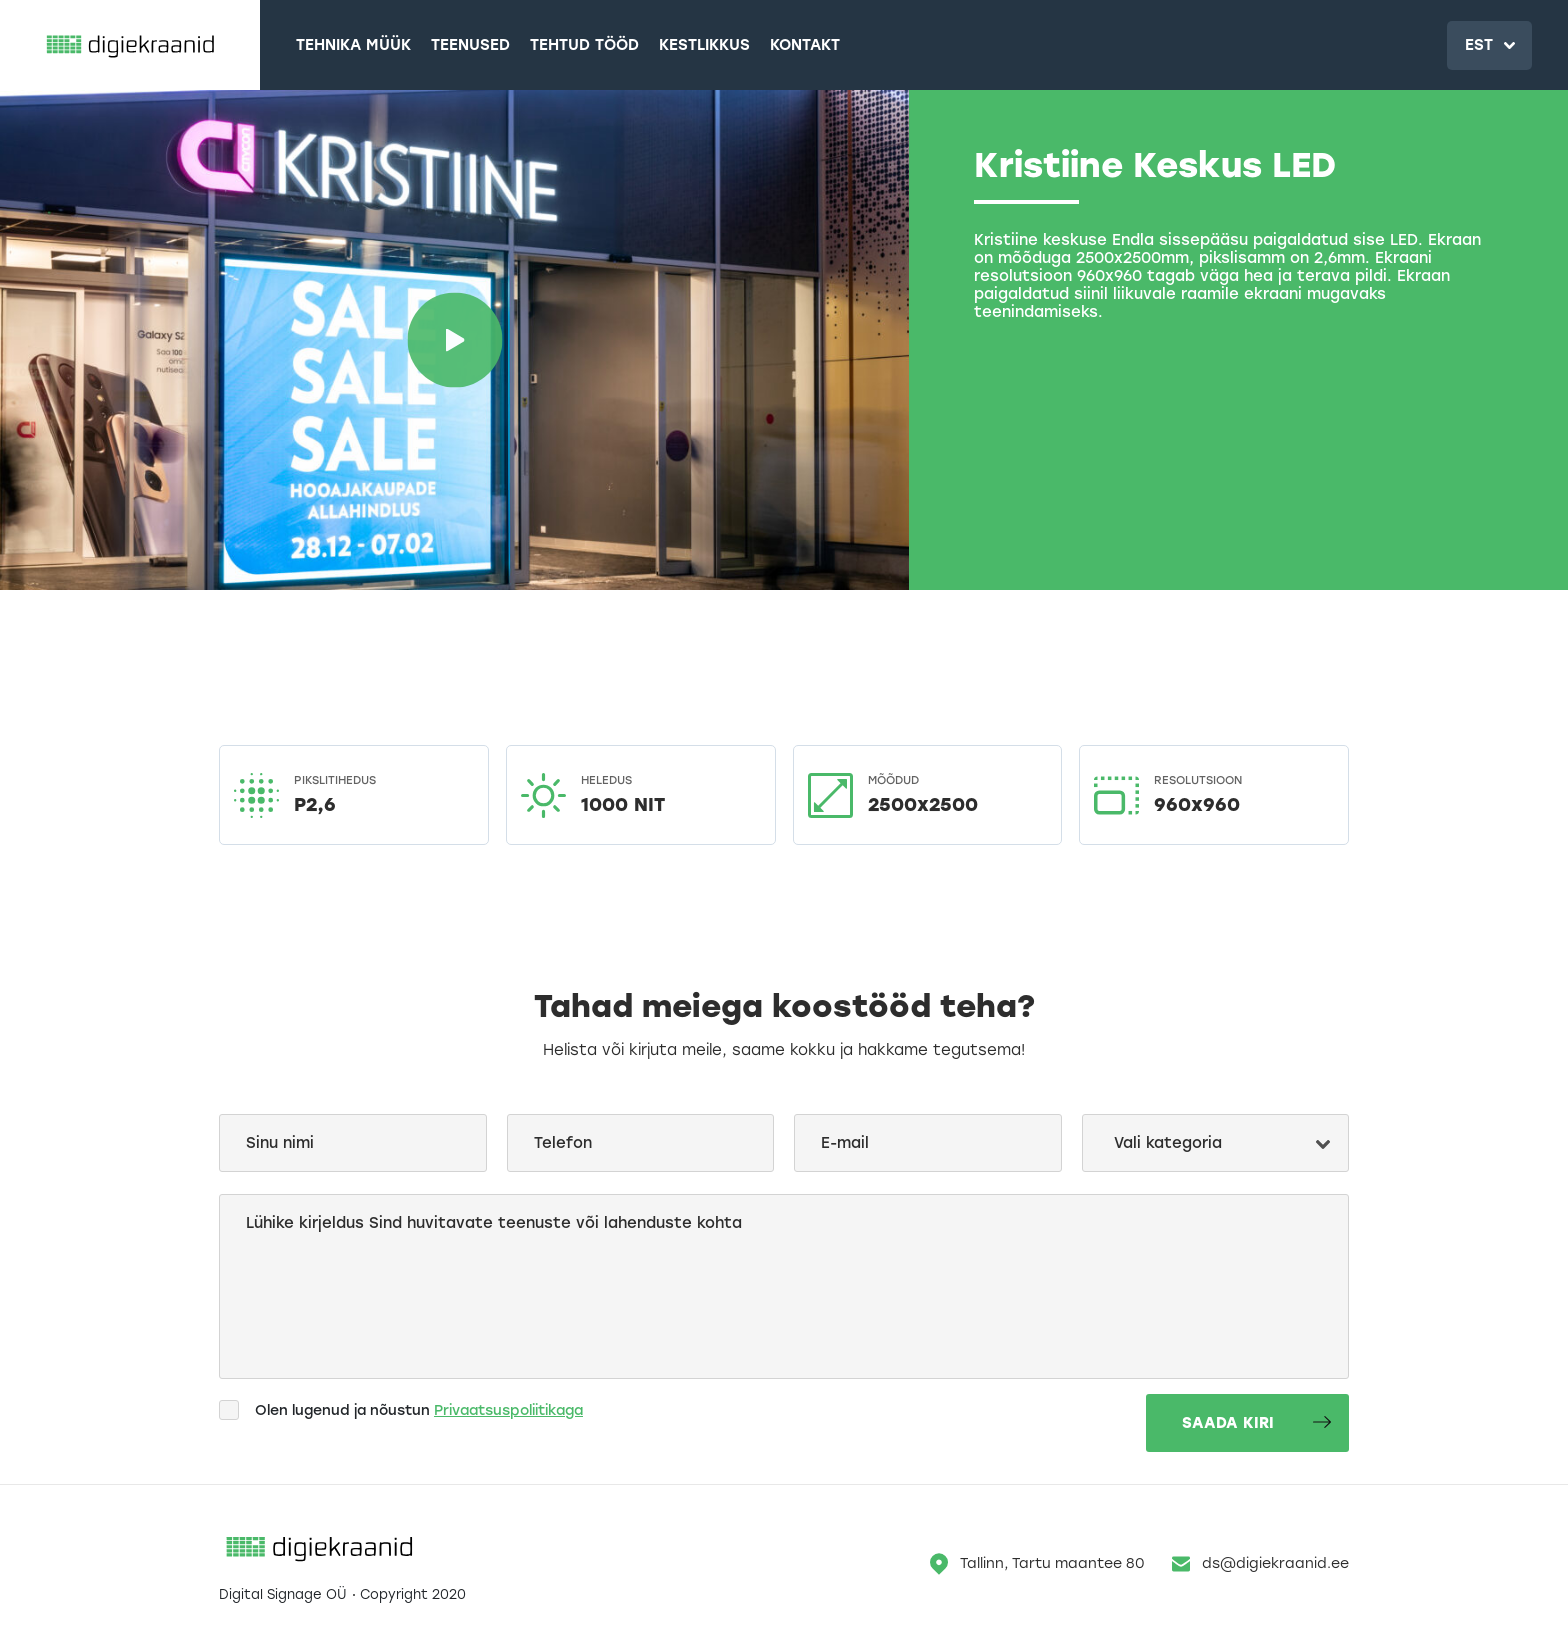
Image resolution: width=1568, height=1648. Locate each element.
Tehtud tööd (584, 45)
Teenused (470, 45)
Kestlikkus (704, 45)
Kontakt (805, 45)
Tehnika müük (353, 45)
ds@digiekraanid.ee (1260, 1564)
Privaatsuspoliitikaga (508, 1410)
